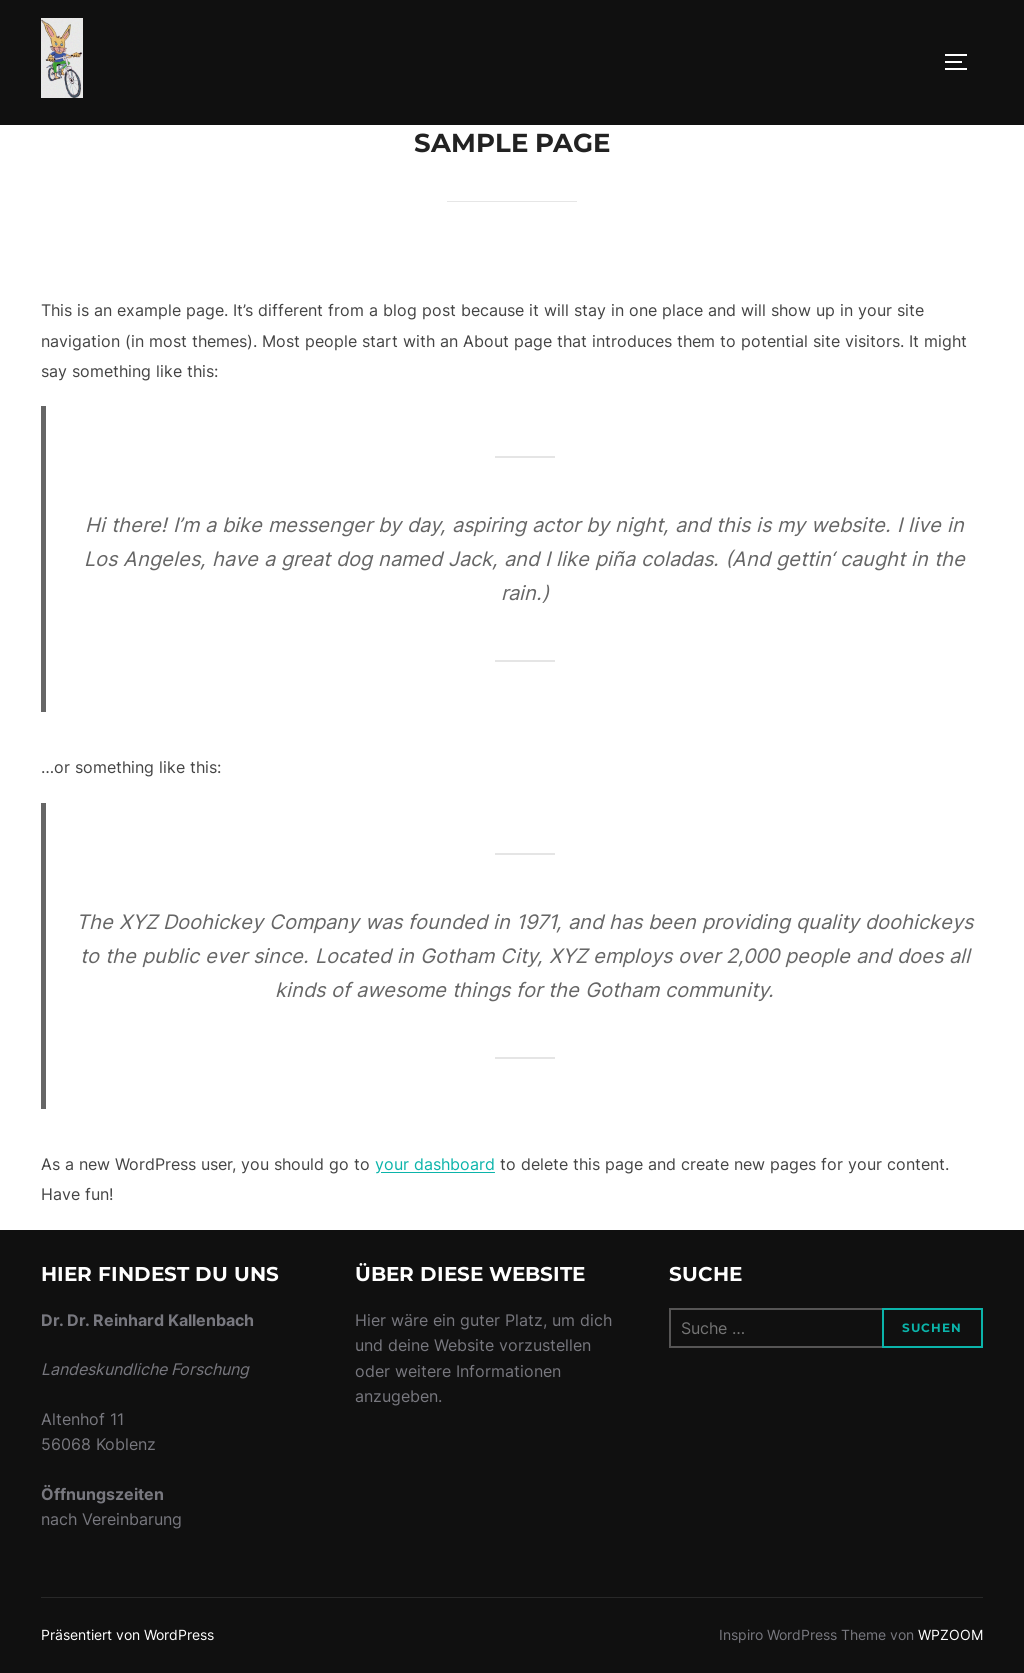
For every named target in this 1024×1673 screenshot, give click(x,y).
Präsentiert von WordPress (127, 1634)
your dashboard (435, 1164)
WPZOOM (950, 1634)
